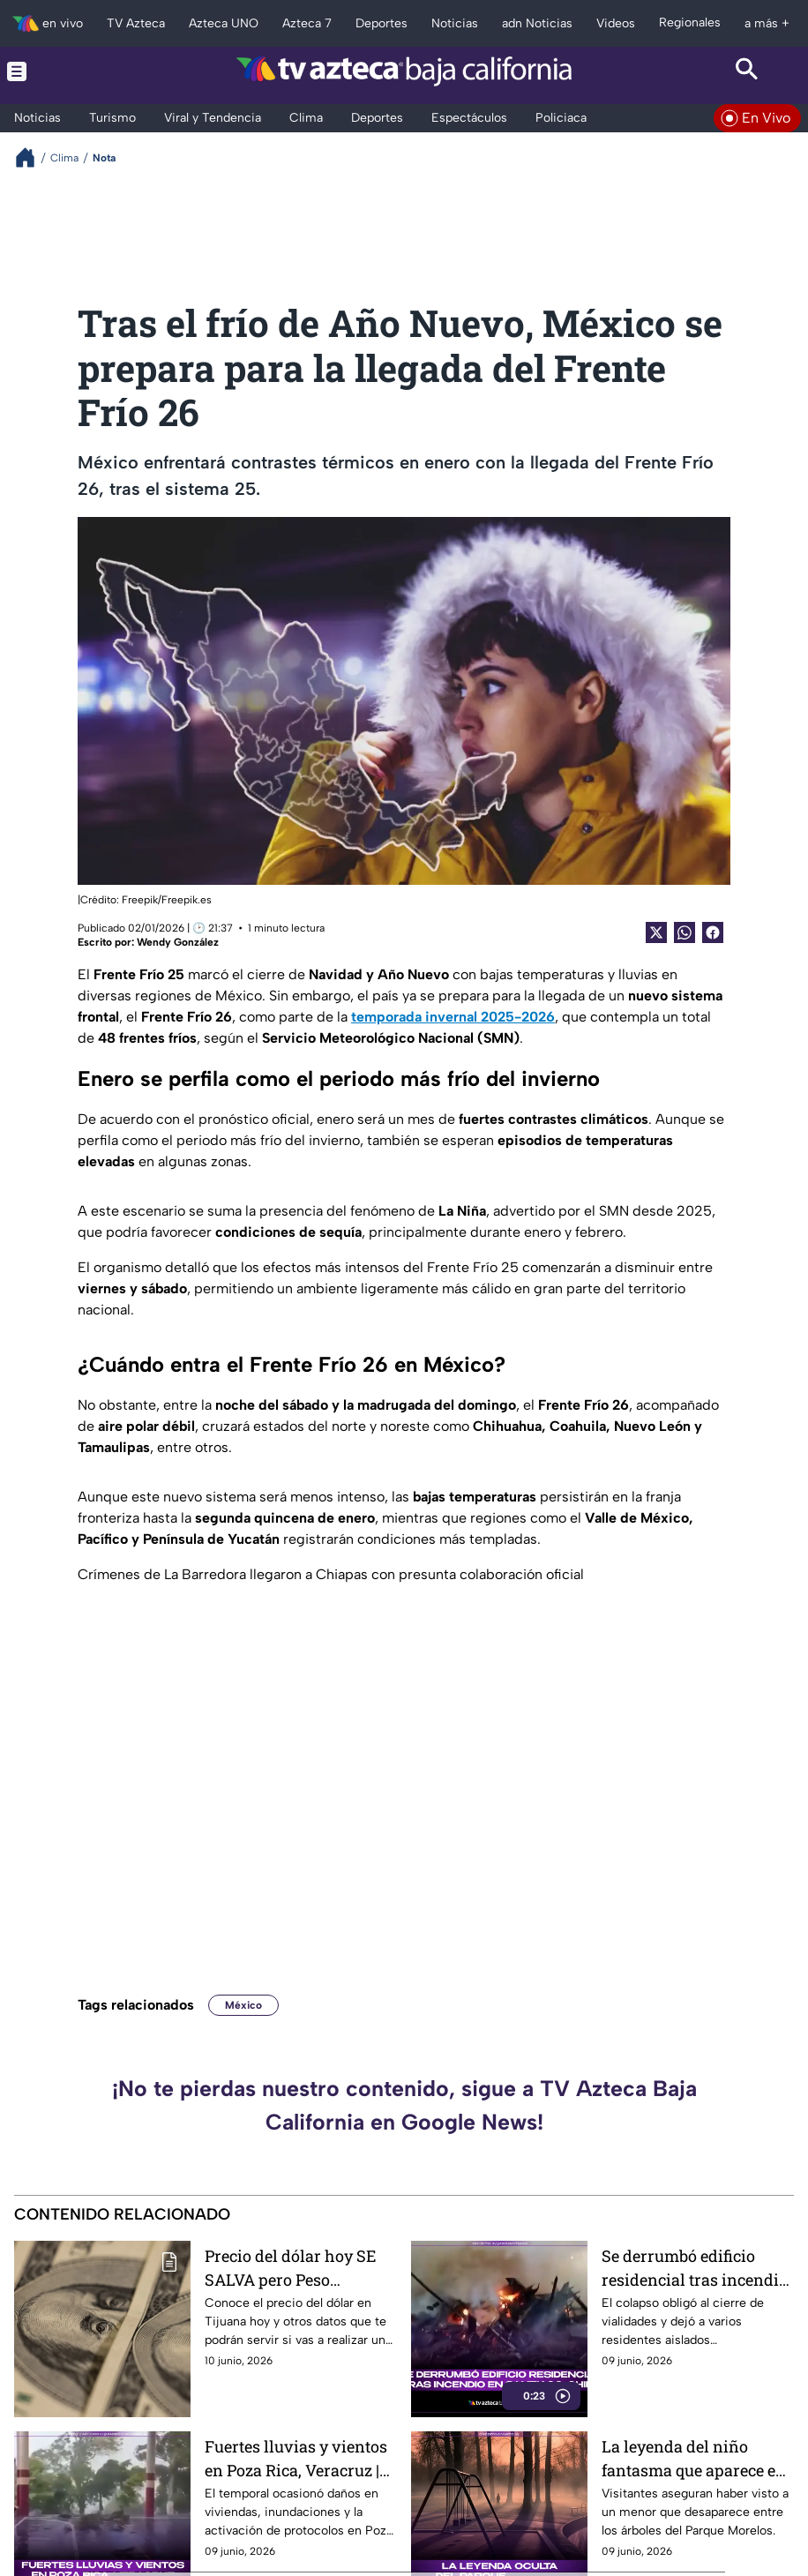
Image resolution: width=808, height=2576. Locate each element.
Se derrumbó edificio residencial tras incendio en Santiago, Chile (695, 2267)
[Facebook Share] (712, 932)
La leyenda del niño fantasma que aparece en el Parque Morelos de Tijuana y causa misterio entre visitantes (694, 2458)
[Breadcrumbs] (32, 157)
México (243, 2005)
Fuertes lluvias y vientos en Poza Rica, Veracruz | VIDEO (296, 2458)
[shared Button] (684, 932)
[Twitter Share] (656, 932)
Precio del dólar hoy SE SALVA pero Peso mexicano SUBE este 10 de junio (300, 2267)
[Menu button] (61, 71)
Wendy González (178, 942)
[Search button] (747, 71)
